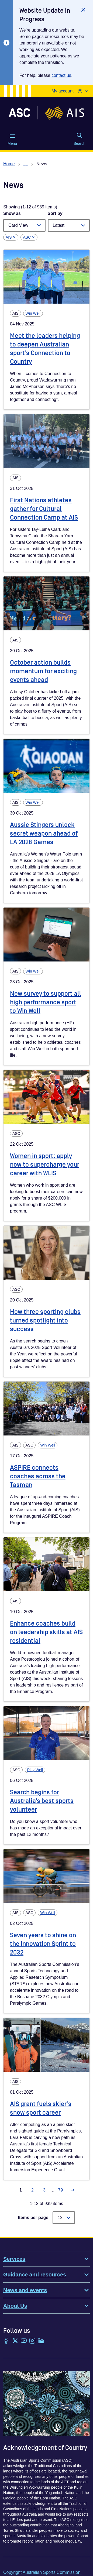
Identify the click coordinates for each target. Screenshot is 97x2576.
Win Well (33, 313)
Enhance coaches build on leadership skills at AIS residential (46, 1632)
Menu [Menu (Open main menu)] (12, 139)
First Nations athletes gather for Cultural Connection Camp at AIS (44, 509)
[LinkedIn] (41, 2341)
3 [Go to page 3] (44, 2190)
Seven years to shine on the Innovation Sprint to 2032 (43, 1944)
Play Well (35, 1770)
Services (46, 2259)
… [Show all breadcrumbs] (25, 164)
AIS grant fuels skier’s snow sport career (40, 2108)
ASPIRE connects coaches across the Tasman (37, 1476)
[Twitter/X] (15, 2341)
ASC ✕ (29, 237)
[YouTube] (23, 2341)
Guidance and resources (46, 2274)
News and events (46, 2290)
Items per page (33, 2217)
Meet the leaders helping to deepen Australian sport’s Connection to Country (45, 348)
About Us (46, 2306)
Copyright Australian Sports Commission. (42, 2572)
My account (62, 91)
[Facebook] (6, 2341)
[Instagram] (32, 2341)
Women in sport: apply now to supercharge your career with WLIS (44, 1164)
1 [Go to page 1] (20, 2190)
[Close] (83, 9)
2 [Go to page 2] (32, 2190)
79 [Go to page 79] (60, 2190)
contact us (61, 75)
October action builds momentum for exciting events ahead (43, 671)
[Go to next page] (72, 2190)
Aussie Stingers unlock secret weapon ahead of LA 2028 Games (44, 833)
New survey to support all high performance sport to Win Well (45, 1002)
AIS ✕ (11, 237)
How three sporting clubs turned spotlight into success (45, 1320)
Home (9, 164)
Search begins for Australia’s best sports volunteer (42, 1801)
